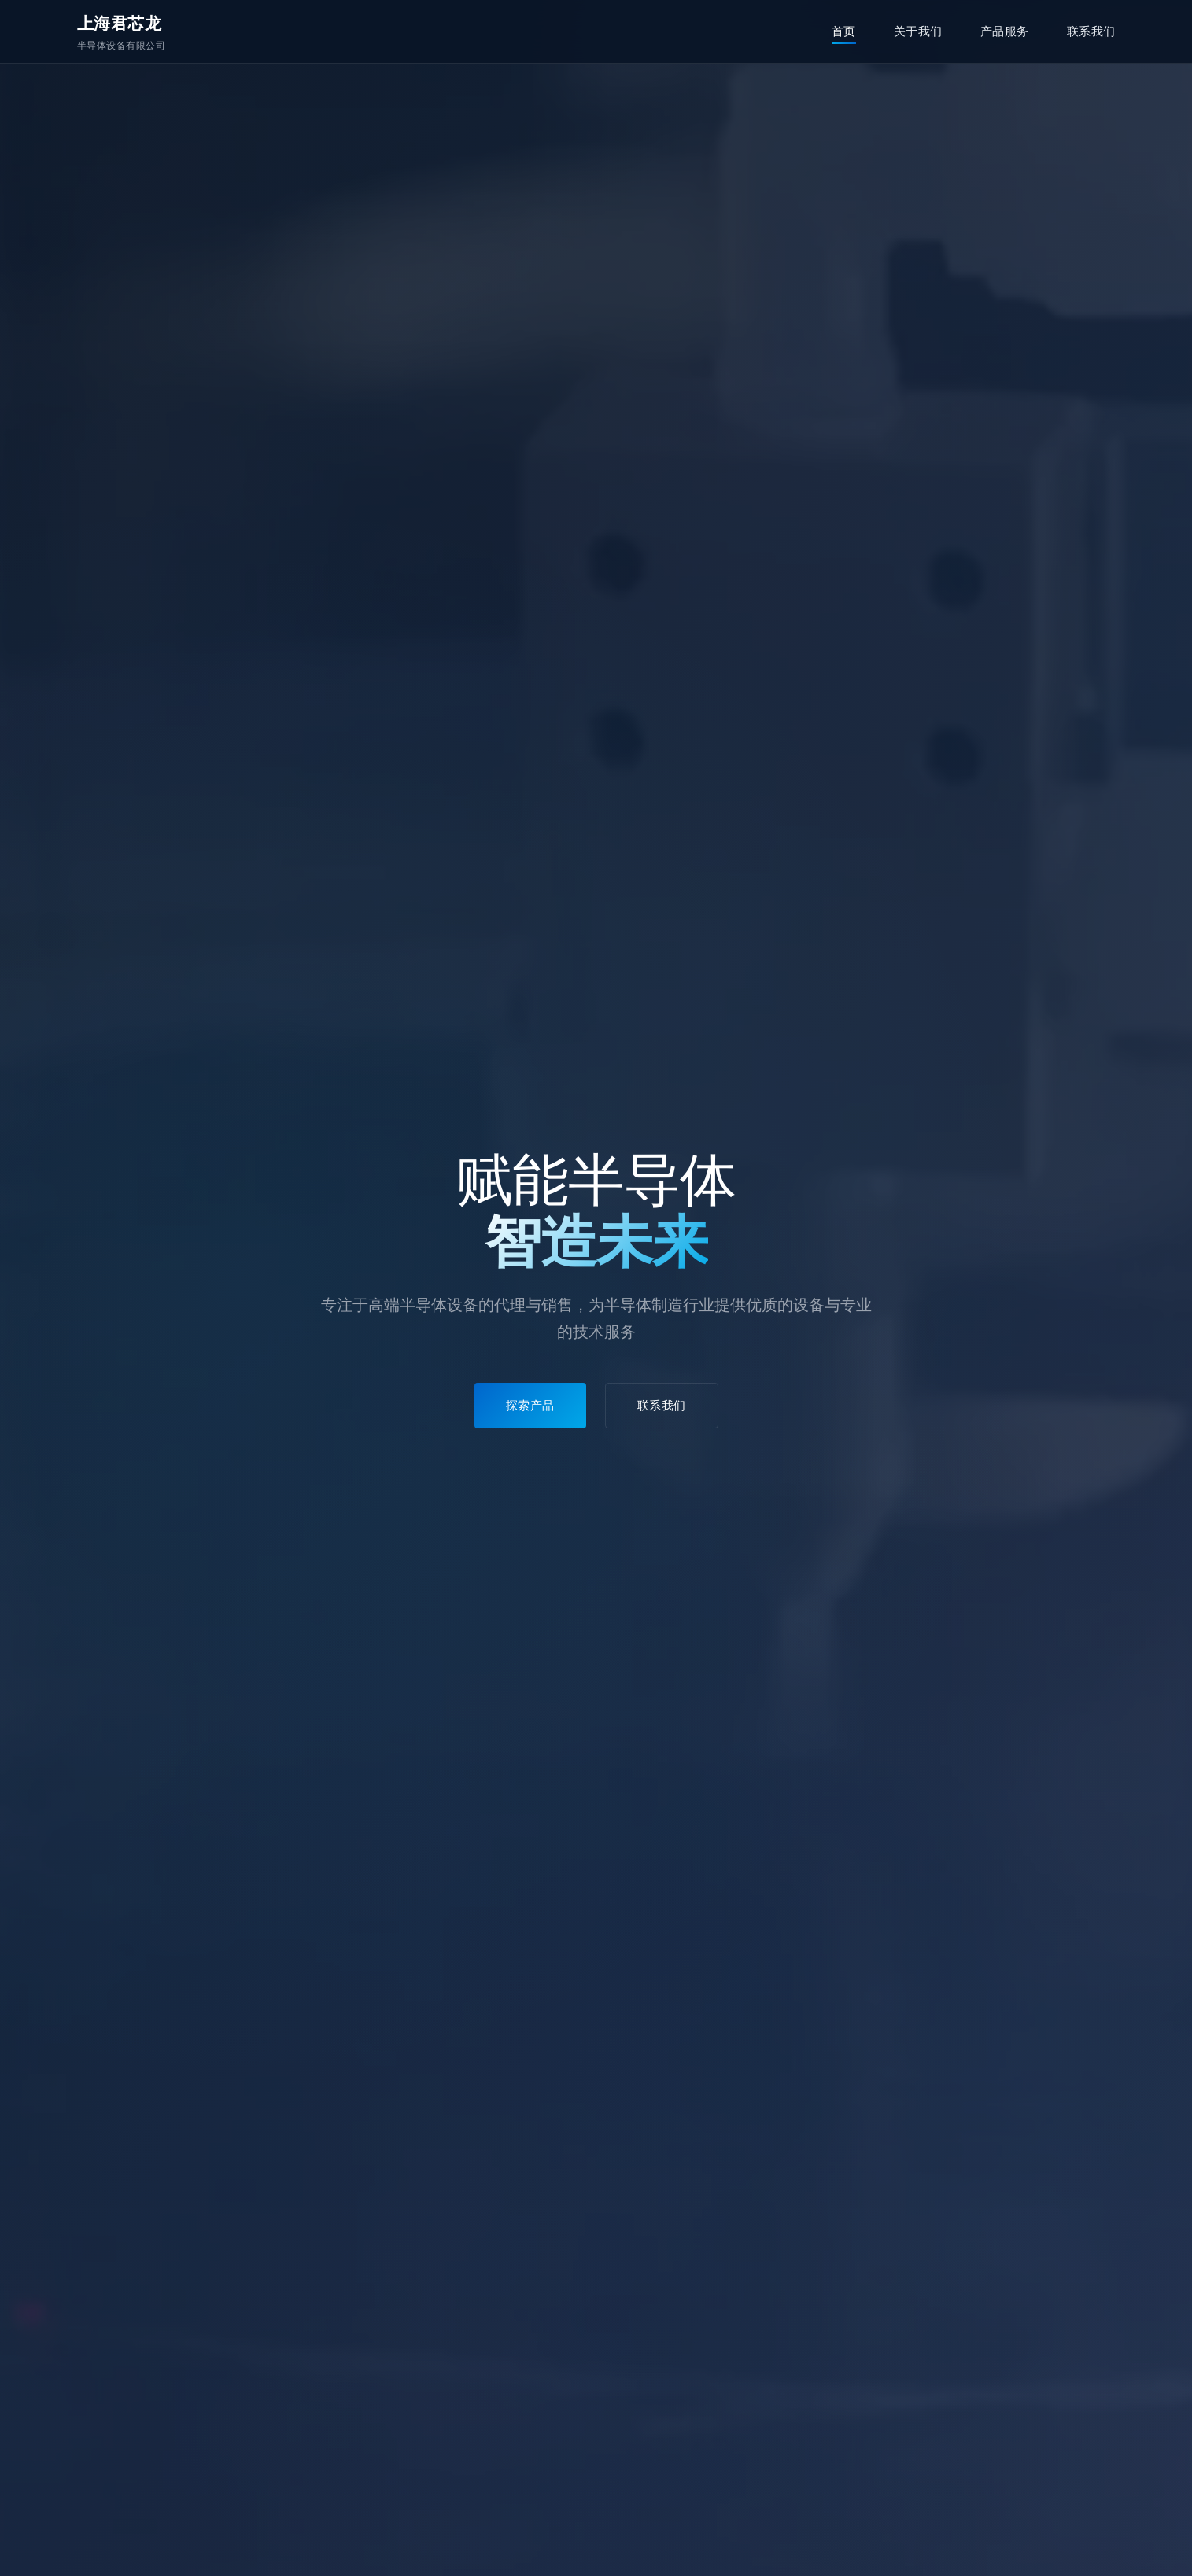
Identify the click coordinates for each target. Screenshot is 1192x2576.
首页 (844, 31)
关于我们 (918, 31)
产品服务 (1004, 31)
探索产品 (530, 1405)
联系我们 (1091, 31)
